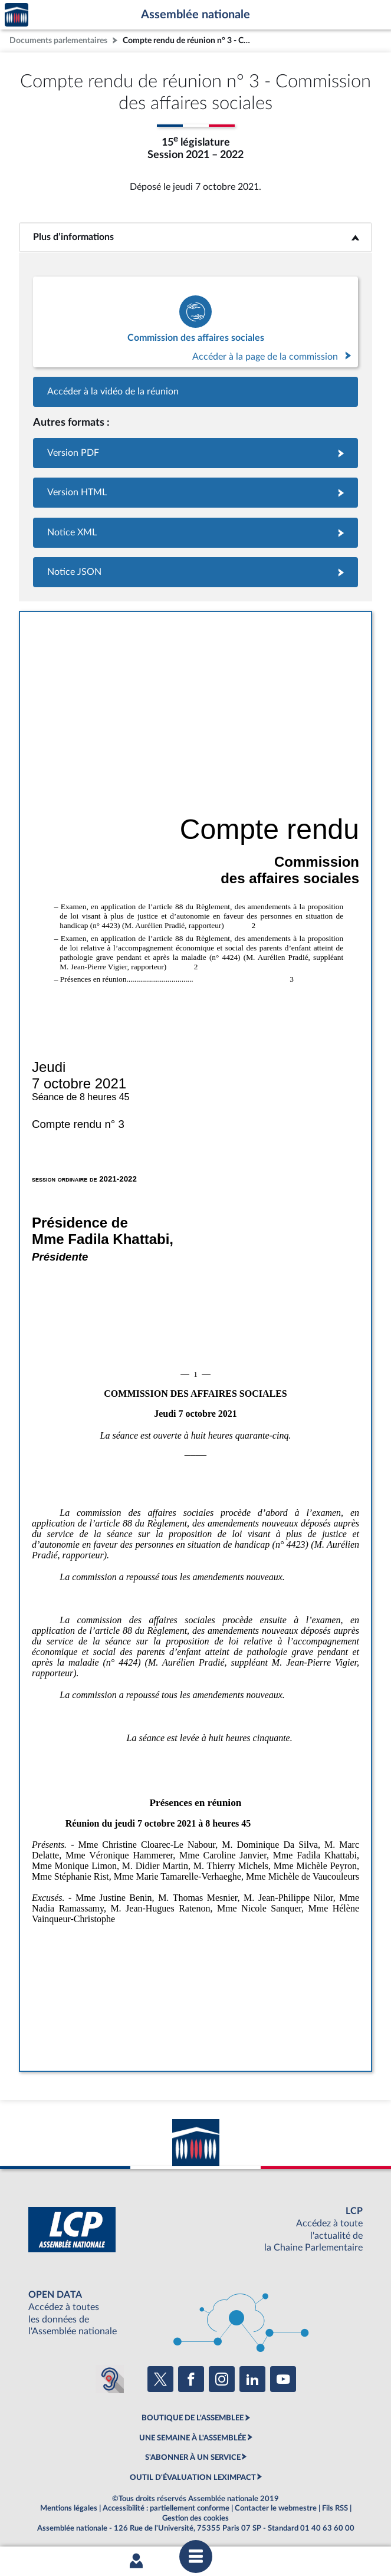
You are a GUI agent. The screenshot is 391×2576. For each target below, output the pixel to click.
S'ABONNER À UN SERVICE (193, 2457)
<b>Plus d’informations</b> (195, 237)
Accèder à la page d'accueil (16, 15)
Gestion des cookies (195, 2518)
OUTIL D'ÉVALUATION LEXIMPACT (193, 2477)
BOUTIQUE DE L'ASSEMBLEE (193, 2418)
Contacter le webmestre (276, 2508)
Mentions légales (68, 2508)
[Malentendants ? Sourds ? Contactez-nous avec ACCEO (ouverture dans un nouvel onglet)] (110, 2379)
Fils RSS (335, 2508)
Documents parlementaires (58, 40)
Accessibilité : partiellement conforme (166, 2508)
